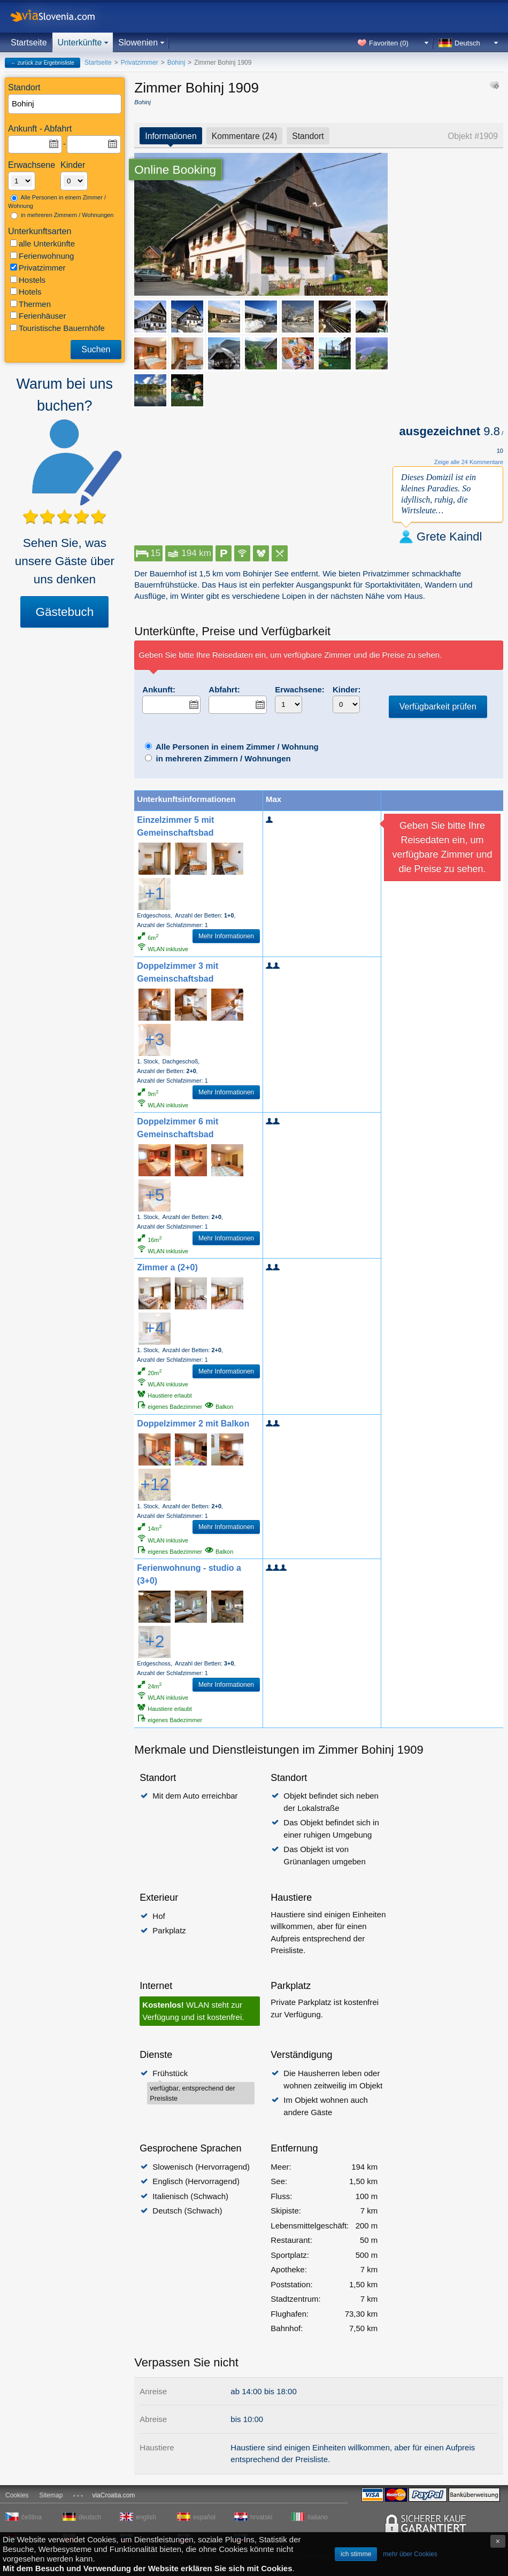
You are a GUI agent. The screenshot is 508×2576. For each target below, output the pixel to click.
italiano (317, 2517)
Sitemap (51, 2495)
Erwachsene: (300, 689)
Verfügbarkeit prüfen (437, 706)
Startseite (29, 42)
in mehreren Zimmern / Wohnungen (62, 215)
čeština (31, 2517)
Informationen (170, 136)
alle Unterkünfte (42, 243)
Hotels (26, 291)
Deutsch (467, 43)
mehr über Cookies (410, 2554)
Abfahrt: (224, 689)
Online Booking (175, 169)
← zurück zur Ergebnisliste (42, 63)
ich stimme (356, 2554)
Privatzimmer (38, 267)
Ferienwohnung (42, 255)
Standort (308, 136)
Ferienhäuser (38, 315)
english (146, 2517)
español (204, 2517)
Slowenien (138, 42)
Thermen (30, 303)
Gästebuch (64, 612)
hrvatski (261, 2517)
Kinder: (347, 689)
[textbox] (65, 104)
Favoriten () (389, 43)
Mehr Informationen (226, 936)
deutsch (90, 2517)
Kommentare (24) (245, 136)
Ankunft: (158, 689)
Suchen (95, 349)
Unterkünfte (80, 42)
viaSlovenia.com (61, 16)
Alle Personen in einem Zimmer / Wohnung (57, 202)
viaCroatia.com (113, 2495)
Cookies (16, 2495)
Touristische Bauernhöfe (57, 328)
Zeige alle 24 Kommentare (468, 462)
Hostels (27, 279)
